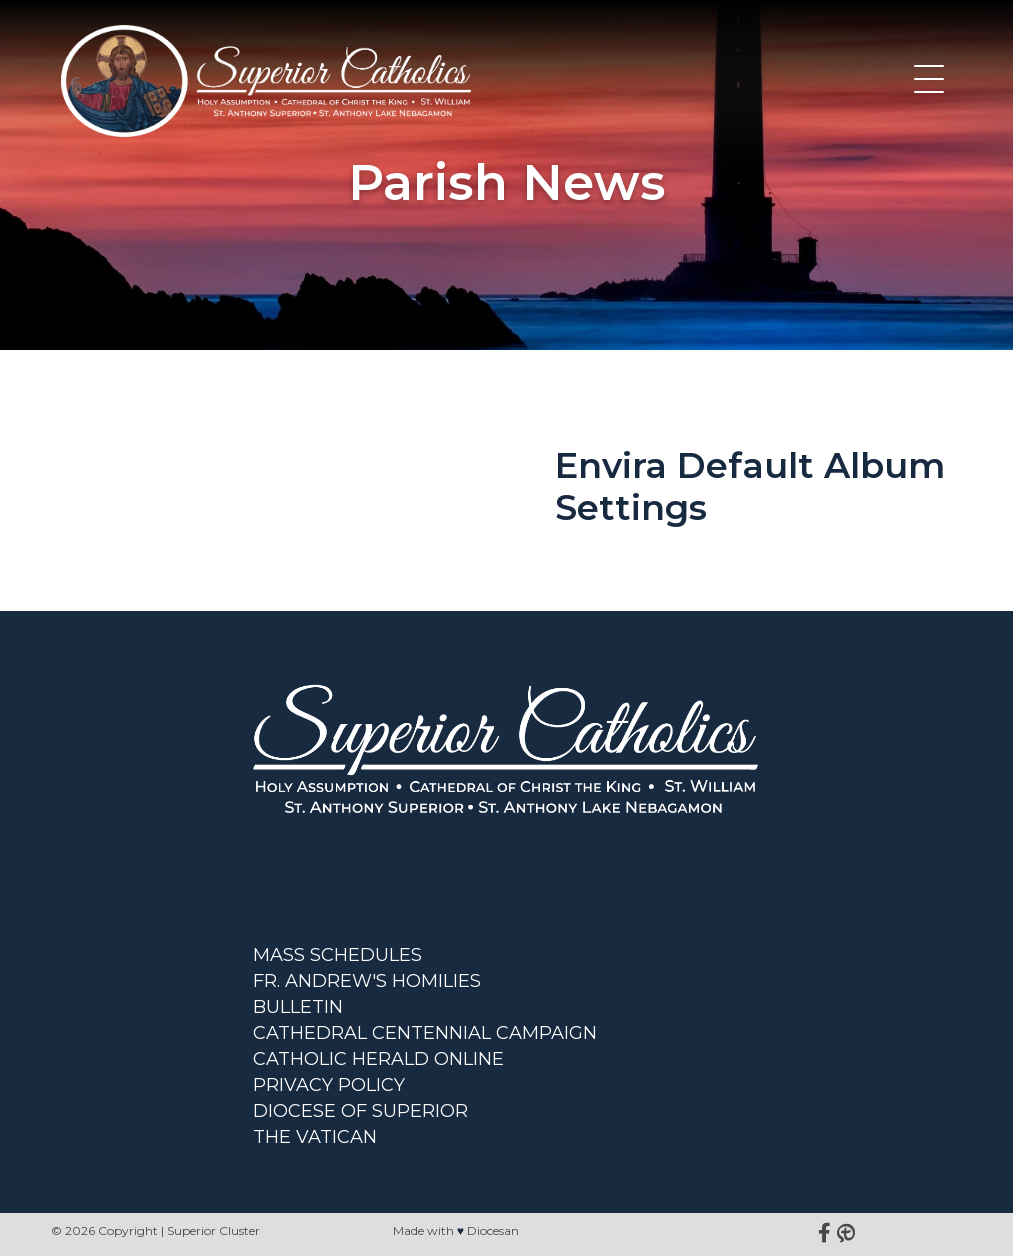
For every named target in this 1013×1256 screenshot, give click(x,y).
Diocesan (493, 1230)
